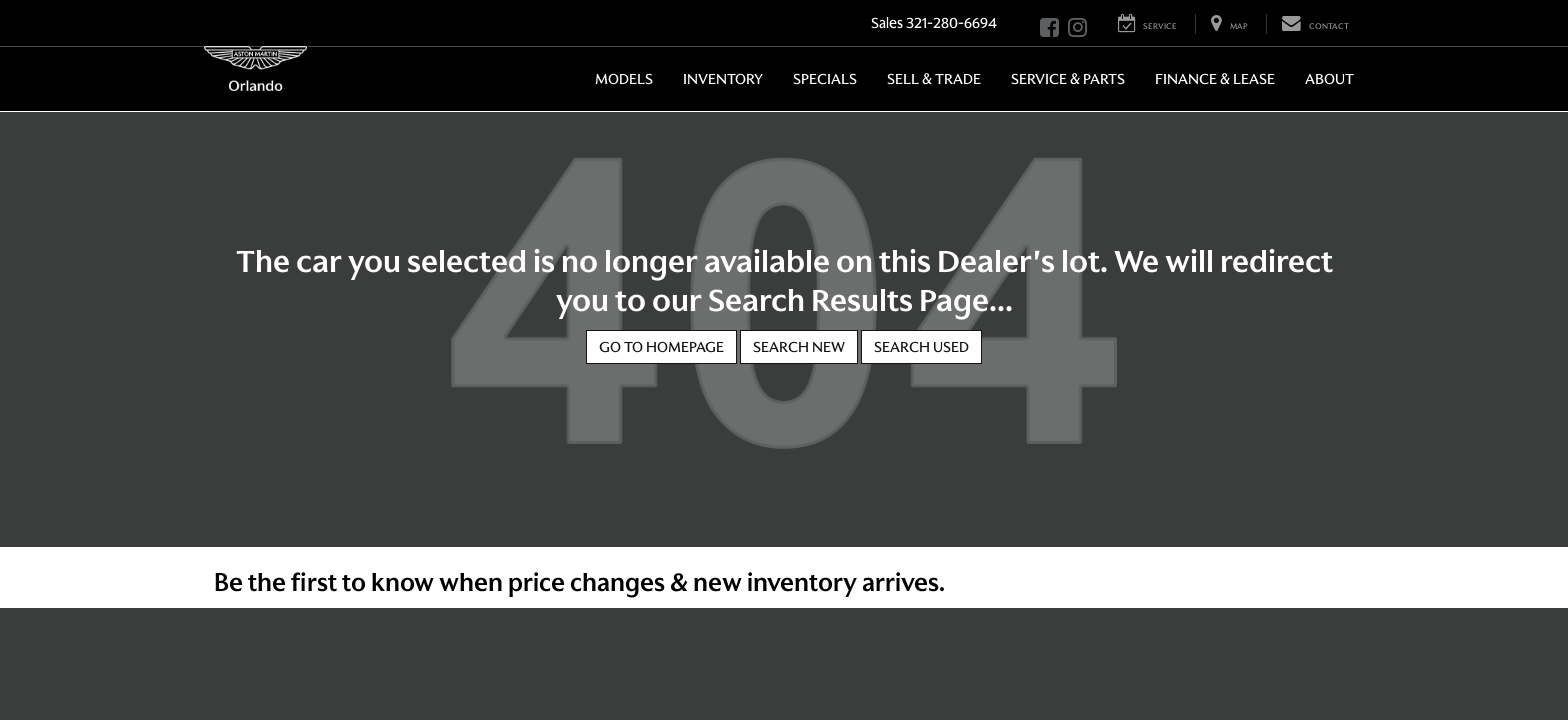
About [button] (1329, 79)
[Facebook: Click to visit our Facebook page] (1049, 29)
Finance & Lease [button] (1215, 79)
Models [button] (624, 79)
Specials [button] (825, 79)
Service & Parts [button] (1068, 79)
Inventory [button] (723, 79)
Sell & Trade (934, 79)
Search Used (921, 347)
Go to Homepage (661, 347)
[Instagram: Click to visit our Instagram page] (1077, 29)
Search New (799, 347)
